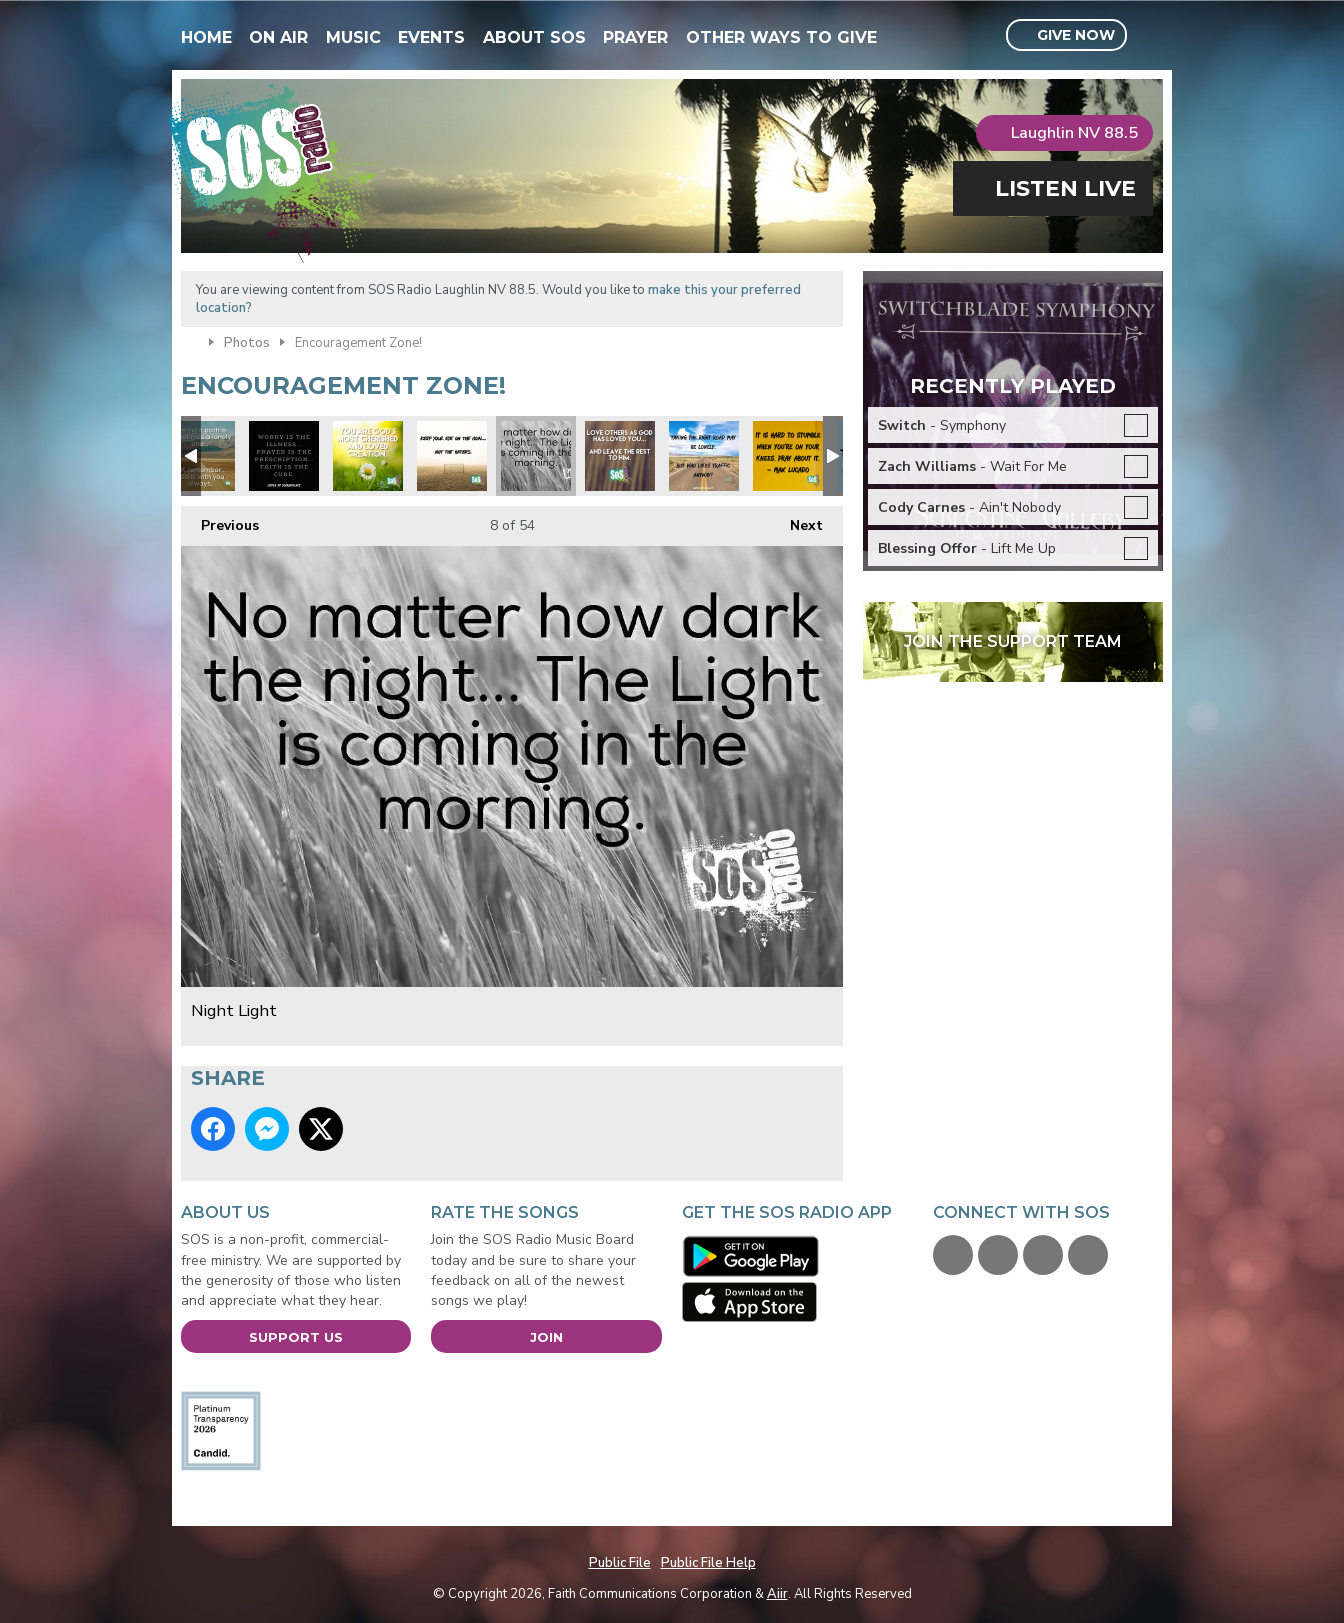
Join (546, 1337)
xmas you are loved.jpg (368, 456)
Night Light (536, 456)
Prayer (635, 37)
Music (353, 37)
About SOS (534, 37)
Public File (620, 1563)
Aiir (777, 1594)
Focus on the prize (452, 456)
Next (796, 520)
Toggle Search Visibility (1150, 36)
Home (206, 37)
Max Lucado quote (788, 456)
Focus (704, 456)
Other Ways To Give (781, 37)
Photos (247, 343)
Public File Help (708, 1563)
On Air (278, 37)
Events (431, 37)
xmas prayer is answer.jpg (284, 456)
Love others (620, 456)
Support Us (296, 1337)
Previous (220, 520)
